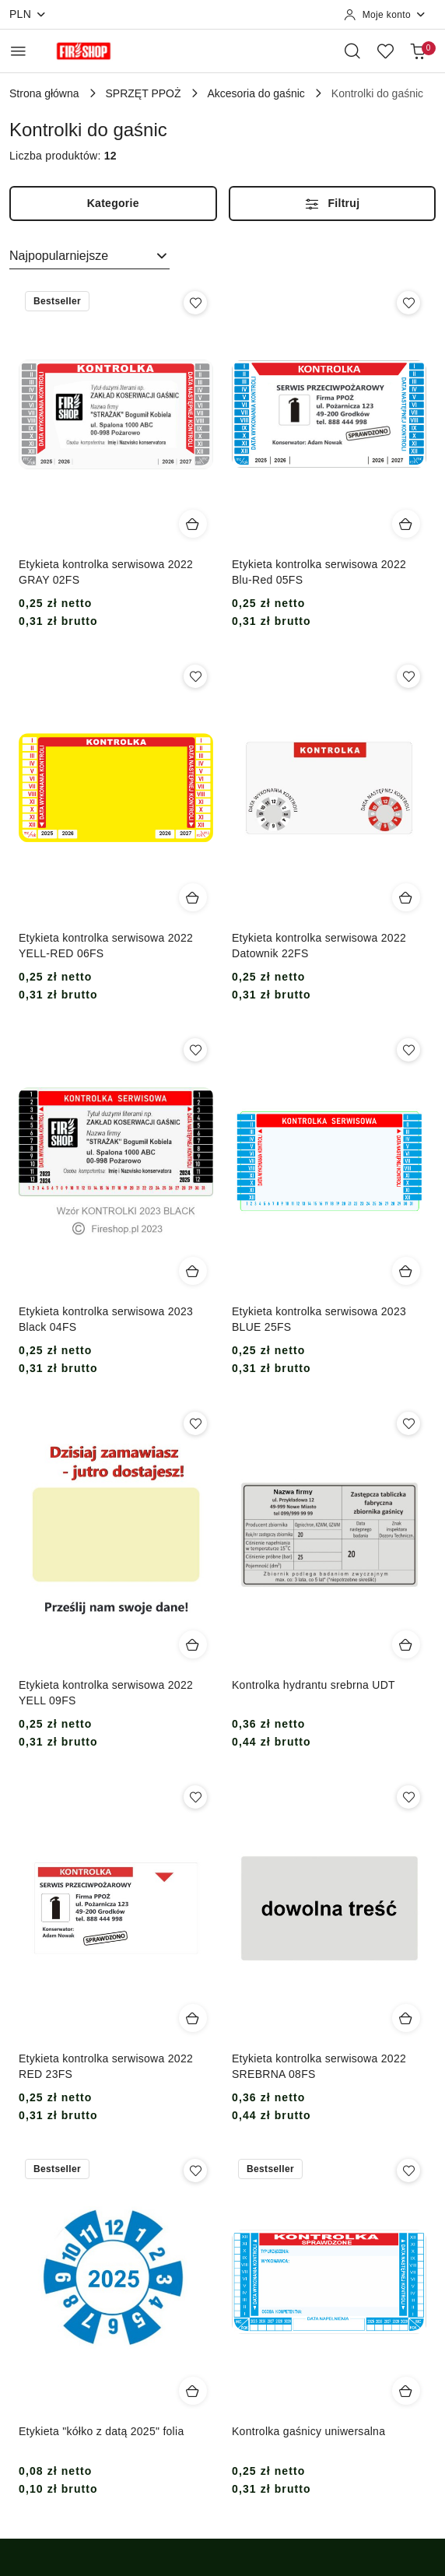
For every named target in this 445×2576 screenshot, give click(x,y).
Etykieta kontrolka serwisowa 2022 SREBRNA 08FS (319, 2066)
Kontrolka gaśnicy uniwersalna (308, 2431)
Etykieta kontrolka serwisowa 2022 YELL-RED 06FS (106, 946)
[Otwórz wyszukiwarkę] (352, 50)
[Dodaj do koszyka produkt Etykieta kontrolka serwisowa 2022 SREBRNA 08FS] (406, 2018)
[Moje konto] (385, 15)
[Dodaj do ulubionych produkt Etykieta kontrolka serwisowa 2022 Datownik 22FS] (408, 676)
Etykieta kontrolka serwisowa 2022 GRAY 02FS (106, 572)
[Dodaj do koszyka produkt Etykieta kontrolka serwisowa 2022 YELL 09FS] (193, 1644)
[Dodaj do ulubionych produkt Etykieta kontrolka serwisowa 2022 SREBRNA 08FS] (408, 1797)
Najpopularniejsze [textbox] (58, 255)
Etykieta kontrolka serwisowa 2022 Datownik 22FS (319, 946)
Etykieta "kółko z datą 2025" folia (101, 2431)
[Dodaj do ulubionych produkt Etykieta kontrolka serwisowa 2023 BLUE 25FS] (408, 1050)
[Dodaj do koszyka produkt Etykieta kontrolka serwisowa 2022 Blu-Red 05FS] (406, 524)
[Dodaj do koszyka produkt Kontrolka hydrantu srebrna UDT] (406, 1644)
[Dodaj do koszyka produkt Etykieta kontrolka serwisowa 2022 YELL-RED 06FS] (193, 897)
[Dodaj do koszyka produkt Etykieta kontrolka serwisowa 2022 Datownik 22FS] (406, 897)
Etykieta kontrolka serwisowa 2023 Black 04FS (106, 1319)
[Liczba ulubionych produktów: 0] (385, 50)
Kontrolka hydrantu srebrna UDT (313, 1685)
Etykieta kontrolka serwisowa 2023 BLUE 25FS (319, 1319)
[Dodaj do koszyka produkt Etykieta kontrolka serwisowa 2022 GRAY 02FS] (193, 524)
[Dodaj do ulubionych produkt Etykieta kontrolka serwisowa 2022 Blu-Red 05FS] (408, 302)
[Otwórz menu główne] (18, 51)
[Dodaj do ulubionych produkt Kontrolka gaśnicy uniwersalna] (408, 2170)
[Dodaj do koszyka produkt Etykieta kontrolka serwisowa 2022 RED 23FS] (193, 2018)
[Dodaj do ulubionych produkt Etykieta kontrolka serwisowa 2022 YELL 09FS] (195, 1423)
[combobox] (89, 256)
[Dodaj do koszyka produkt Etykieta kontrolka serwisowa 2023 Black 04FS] (193, 1271)
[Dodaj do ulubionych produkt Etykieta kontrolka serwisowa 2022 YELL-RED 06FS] (195, 676)
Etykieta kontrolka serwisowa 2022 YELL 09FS (106, 1693)
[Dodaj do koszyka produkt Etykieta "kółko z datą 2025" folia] (193, 2391)
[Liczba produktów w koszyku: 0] (417, 50)
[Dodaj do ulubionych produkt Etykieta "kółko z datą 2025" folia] (195, 2170)
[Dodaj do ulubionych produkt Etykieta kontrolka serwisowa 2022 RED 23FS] (195, 1797)
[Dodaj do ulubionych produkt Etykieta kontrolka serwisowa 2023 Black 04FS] (195, 1050)
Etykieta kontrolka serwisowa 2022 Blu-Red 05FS (319, 572)
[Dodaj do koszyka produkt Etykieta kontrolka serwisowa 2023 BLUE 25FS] (406, 1271)
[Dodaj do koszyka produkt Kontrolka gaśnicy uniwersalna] (406, 2391)
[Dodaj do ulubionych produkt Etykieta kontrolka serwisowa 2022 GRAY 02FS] (195, 302)
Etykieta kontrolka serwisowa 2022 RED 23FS (106, 2066)
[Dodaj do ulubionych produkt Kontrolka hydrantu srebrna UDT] (408, 1423)
